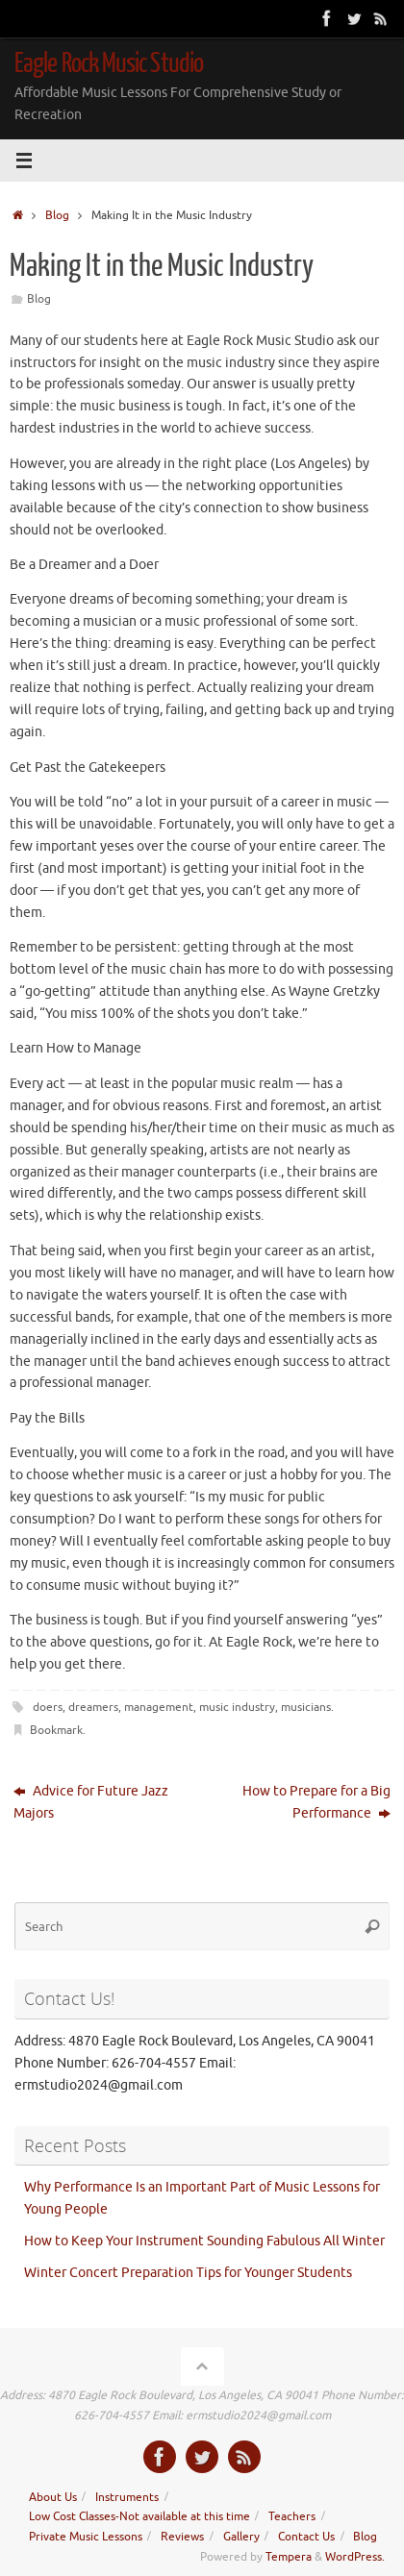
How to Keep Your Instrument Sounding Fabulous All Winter (206, 2241)
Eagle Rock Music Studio (108, 63)
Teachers (292, 2516)
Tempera (288, 2556)
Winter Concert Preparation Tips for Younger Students (188, 2273)
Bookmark (56, 1730)
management (158, 1707)
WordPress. (355, 2556)
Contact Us (306, 2536)
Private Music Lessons (85, 2536)
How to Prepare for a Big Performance (316, 1802)
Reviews (182, 2536)
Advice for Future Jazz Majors (90, 1802)
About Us (53, 2497)
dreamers (93, 1707)
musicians (306, 1707)
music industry (237, 1707)
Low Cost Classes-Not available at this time (139, 2516)
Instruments (127, 2497)
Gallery (241, 2536)
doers (48, 1707)
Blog (57, 215)
